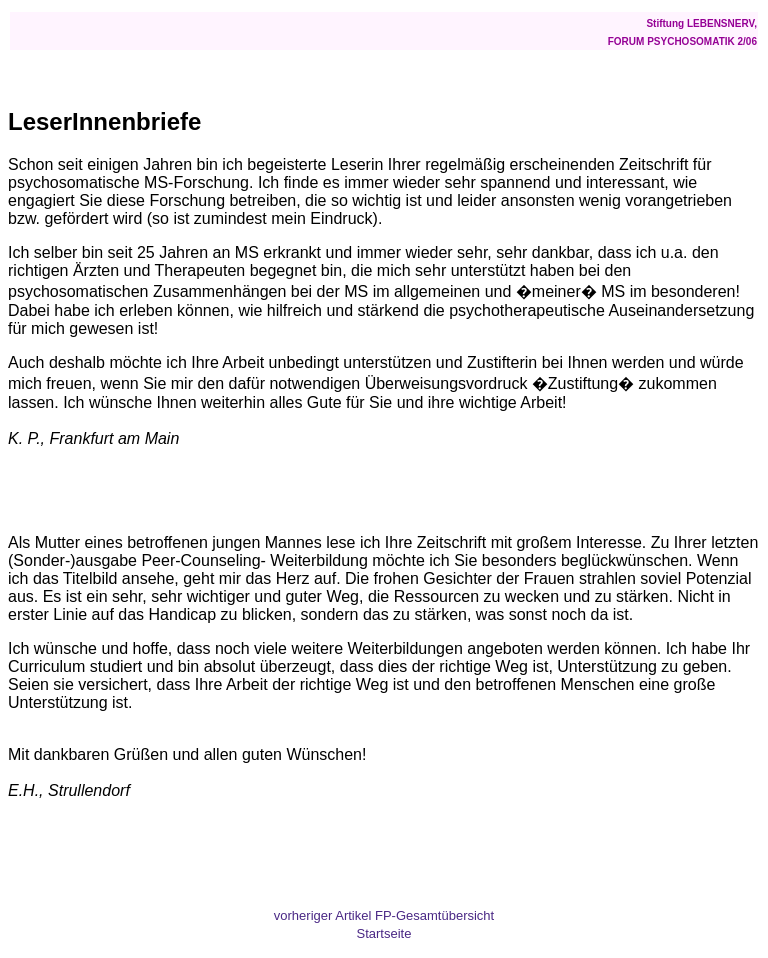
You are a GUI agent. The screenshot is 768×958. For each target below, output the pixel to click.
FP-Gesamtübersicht (434, 915)
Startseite (384, 933)
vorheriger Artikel (323, 915)
